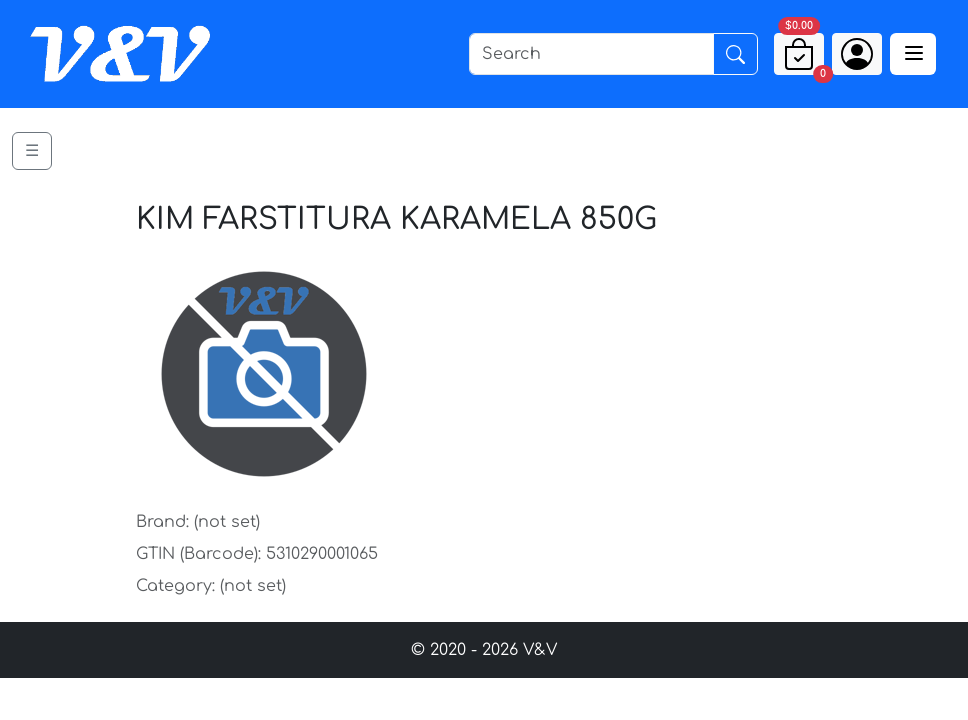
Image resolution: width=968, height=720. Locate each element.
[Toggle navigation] (913, 54)
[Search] (591, 54)
